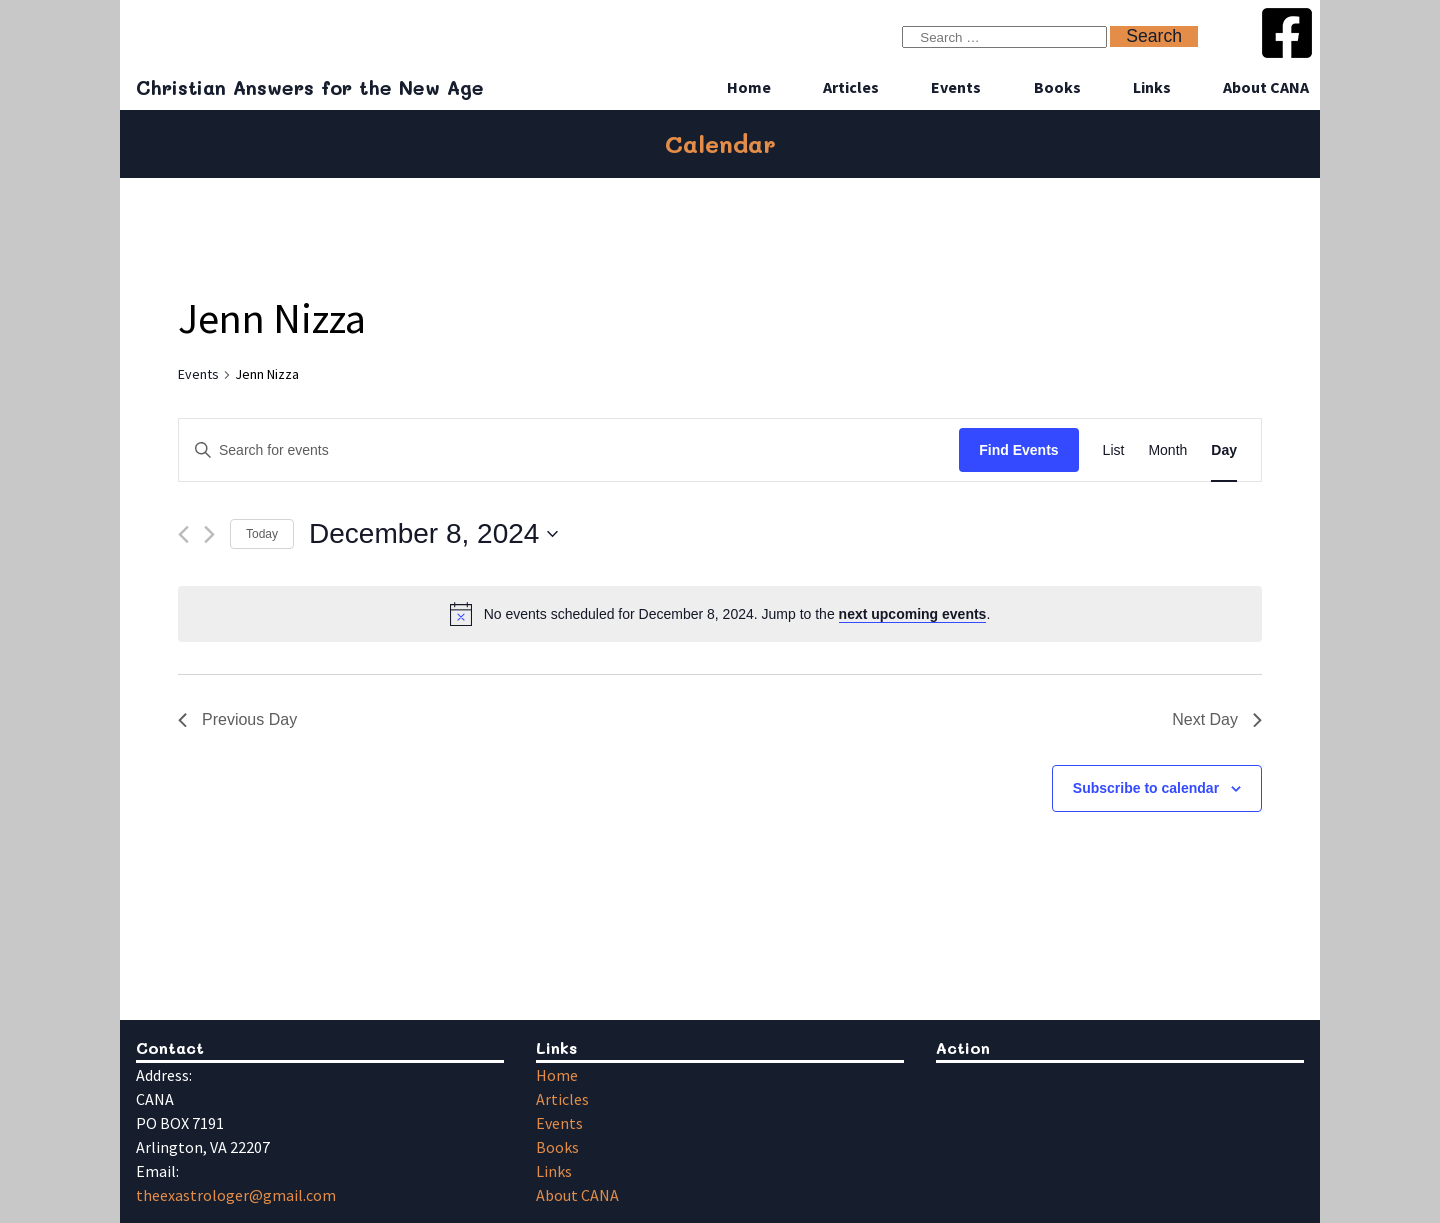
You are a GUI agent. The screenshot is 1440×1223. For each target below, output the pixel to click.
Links (1152, 87)
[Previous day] (183, 534)
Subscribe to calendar (1146, 788)
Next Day (1217, 719)
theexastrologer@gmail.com (236, 1195)
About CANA (1266, 87)
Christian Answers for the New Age (310, 87)
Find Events (1018, 450)
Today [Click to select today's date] (262, 534)
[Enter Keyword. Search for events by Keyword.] (569, 450)
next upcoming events (913, 614)
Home (749, 87)
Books (1057, 87)
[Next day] (209, 534)
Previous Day (237, 719)
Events (956, 87)
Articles (851, 87)
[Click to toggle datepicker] (433, 534)
